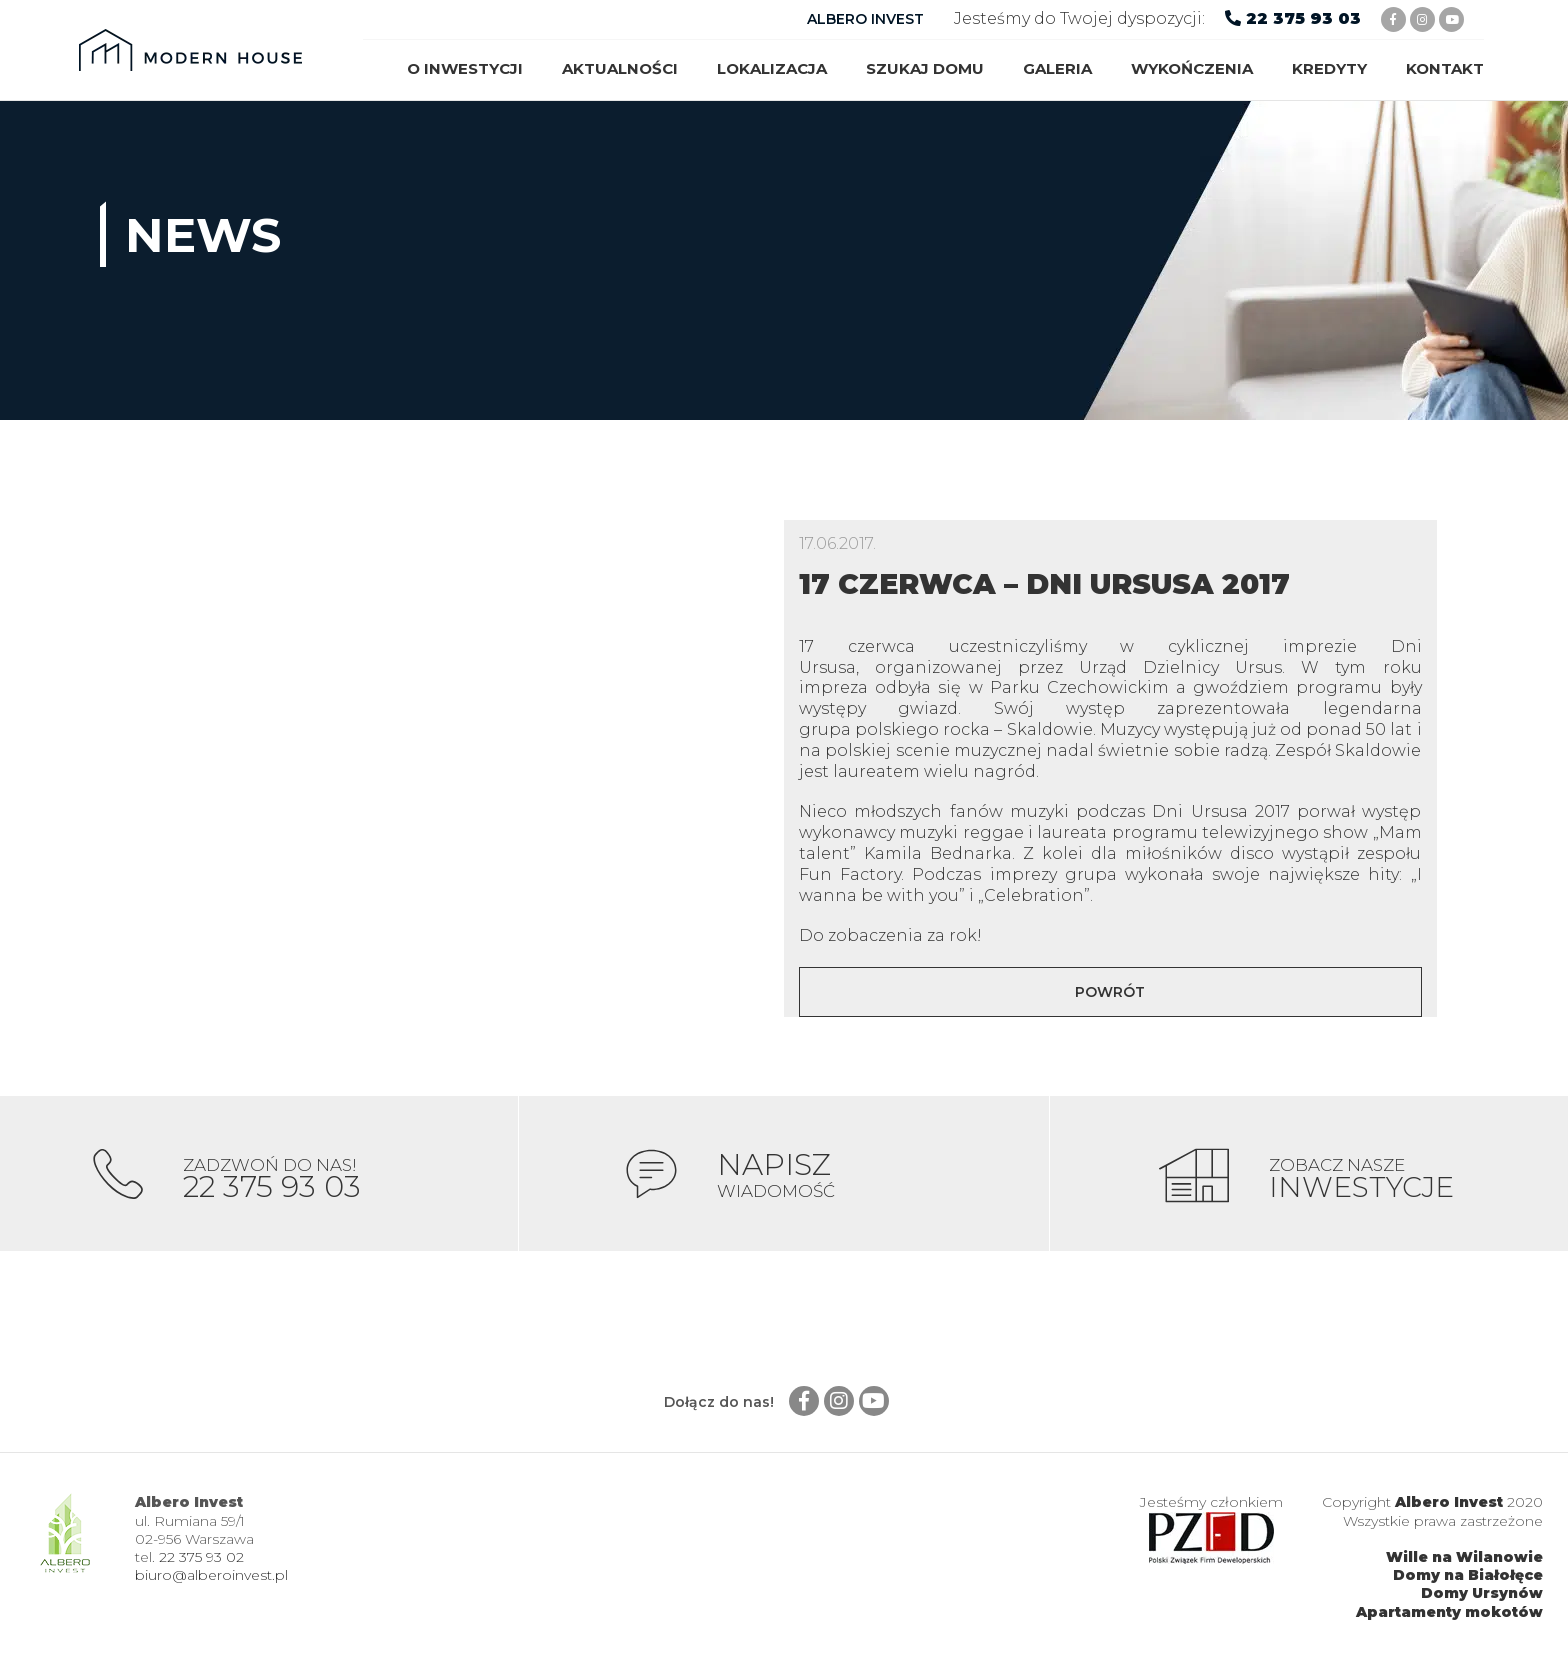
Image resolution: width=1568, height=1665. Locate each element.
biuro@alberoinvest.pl (211, 1579)
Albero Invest (1449, 1507)
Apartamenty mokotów (1449, 1616)
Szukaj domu (925, 68)
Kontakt (1445, 68)
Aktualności (620, 68)
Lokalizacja (772, 68)
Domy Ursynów (1482, 1598)
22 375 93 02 (201, 1561)
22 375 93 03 (1303, 18)
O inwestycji (465, 68)
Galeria (1057, 68)
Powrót (1110, 992)
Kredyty (1329, 68)
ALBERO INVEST (865, 19)
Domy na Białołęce (1468, 1579)
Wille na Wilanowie (1464, 1561)
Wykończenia (1192, 68)
